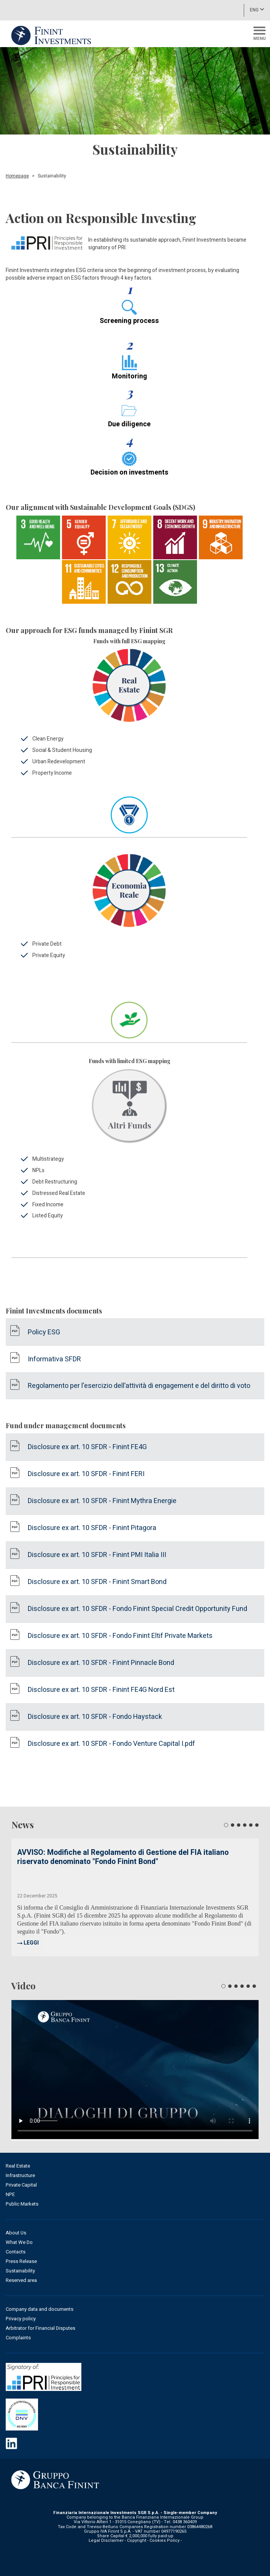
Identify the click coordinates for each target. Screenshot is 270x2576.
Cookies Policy (164, 2540)
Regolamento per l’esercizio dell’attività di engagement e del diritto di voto (139, 1386)
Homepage (17, 175)
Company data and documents (39, 2309)
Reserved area (21, 2280)
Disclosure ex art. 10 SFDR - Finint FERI (86, 1474)
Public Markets (22, 2203)
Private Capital (21, 2184)
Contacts (15, 2251)
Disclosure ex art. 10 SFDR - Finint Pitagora (92, 1528)
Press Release (21, 2261)
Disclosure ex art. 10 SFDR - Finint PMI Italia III (97, 1555)
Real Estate (18, 2165)
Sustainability (20, 2270)
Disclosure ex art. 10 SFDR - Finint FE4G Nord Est (101, 1690)
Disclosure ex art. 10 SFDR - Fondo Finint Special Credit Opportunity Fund (137, 1609)
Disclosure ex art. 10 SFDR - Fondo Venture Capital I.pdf (111, 1744)
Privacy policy (21, 2318)
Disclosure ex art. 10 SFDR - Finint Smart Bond (97, 1582)
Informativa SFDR (54, 1359)
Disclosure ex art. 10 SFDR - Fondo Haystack (95, 1717)
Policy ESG (44, 1332)
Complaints (18, 2337)
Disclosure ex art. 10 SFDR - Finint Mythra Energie (102, 1501)
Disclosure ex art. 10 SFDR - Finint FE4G (87, 1447)
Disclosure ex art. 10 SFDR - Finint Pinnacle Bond (101, 1663)
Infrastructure (20, 2175)
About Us (16, 2232)
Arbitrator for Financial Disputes (40, 2328)
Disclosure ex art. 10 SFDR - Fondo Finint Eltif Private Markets (120, 1636)
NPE (10, 2194)
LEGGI (31, 1943)
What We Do (19, 2242)
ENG (257, 9)
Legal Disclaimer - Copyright (117, 2540)
